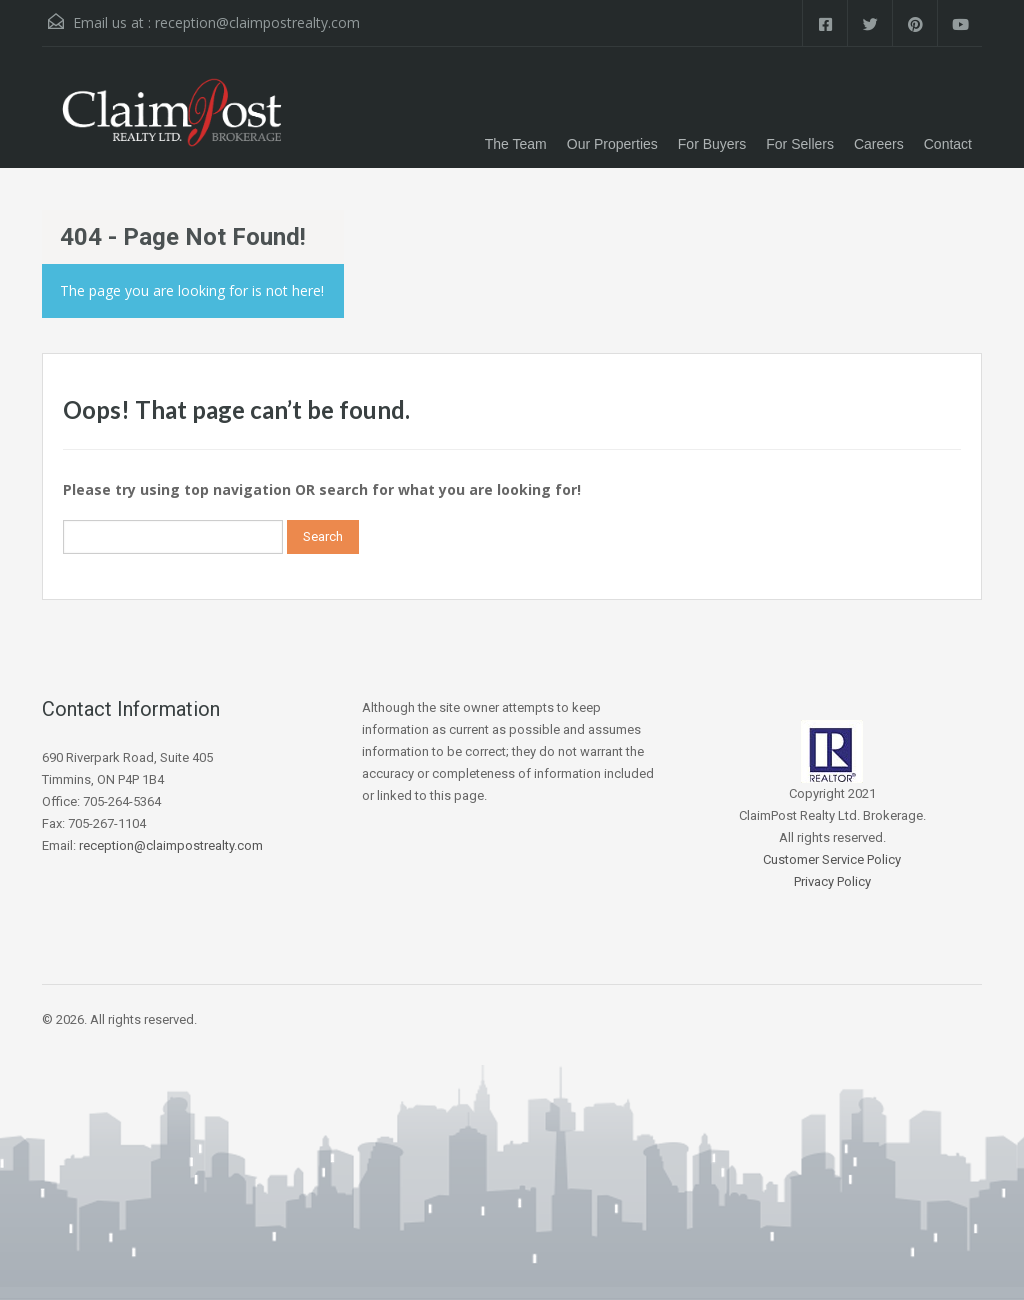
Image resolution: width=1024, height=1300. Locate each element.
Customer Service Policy (832, 859)
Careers (879, 144)
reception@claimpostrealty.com (257, 22)
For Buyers (712, 144)
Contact (948, 144)
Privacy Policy (832, 881)
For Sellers (800, 144)
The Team (516, 144)
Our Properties (612, 144)
